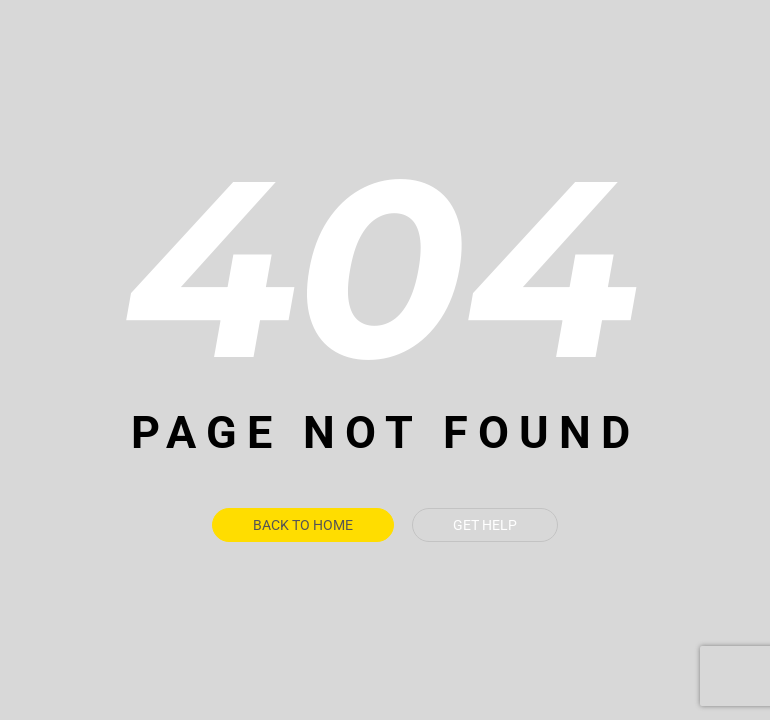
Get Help (485, 525)
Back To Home (303, 525)
